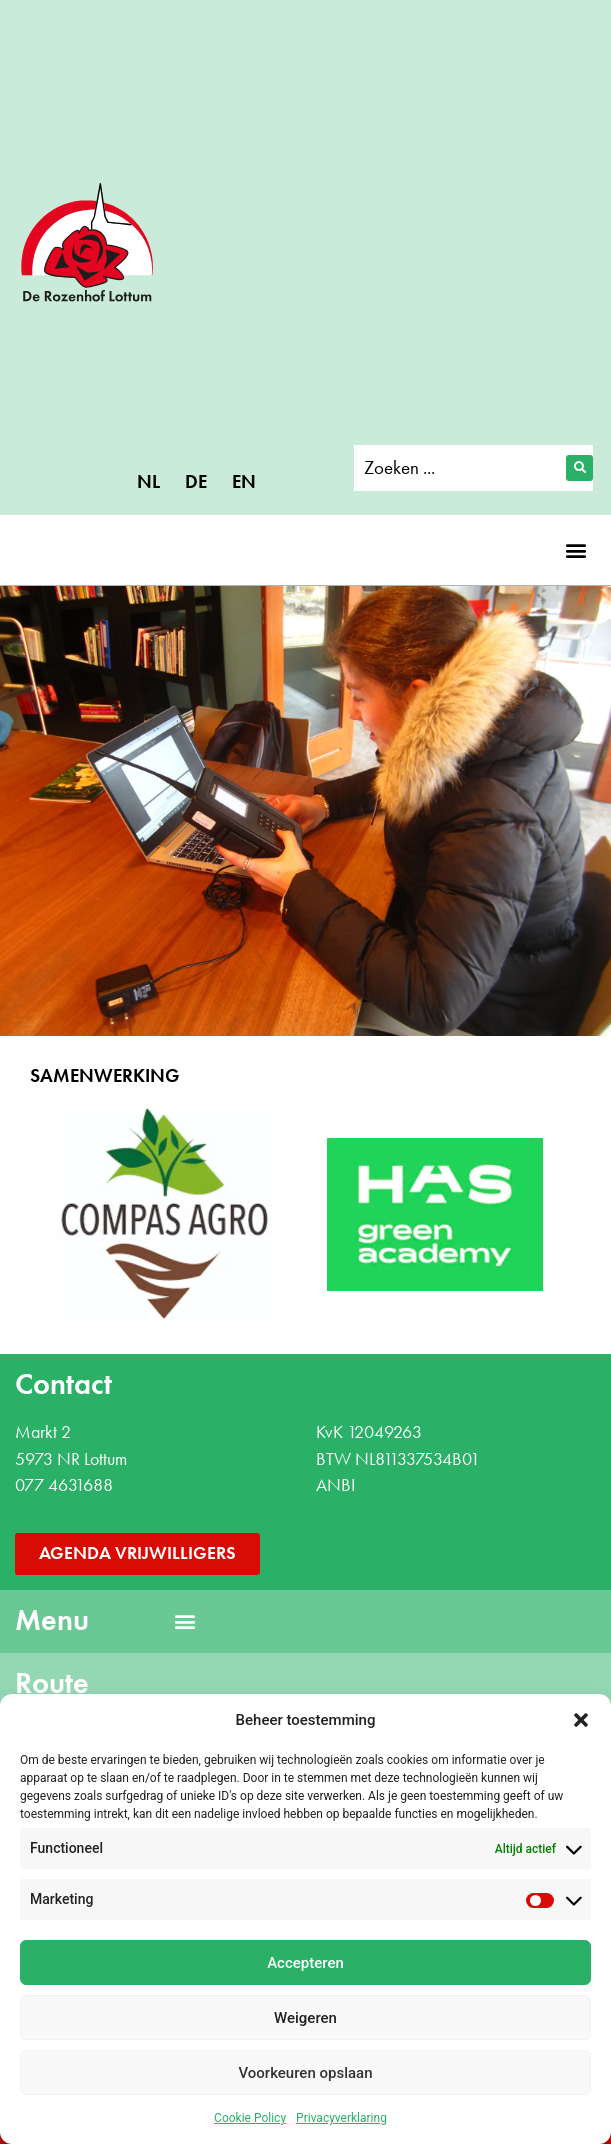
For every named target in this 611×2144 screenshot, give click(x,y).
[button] (581, 1720)
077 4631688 (64, 1485)
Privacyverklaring (341, 2118)
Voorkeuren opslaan (305, 2073)
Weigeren (305, 2018)
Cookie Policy (250, 2118)
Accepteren (305, 1963)
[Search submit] (579, 468)
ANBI (335, 1485)
